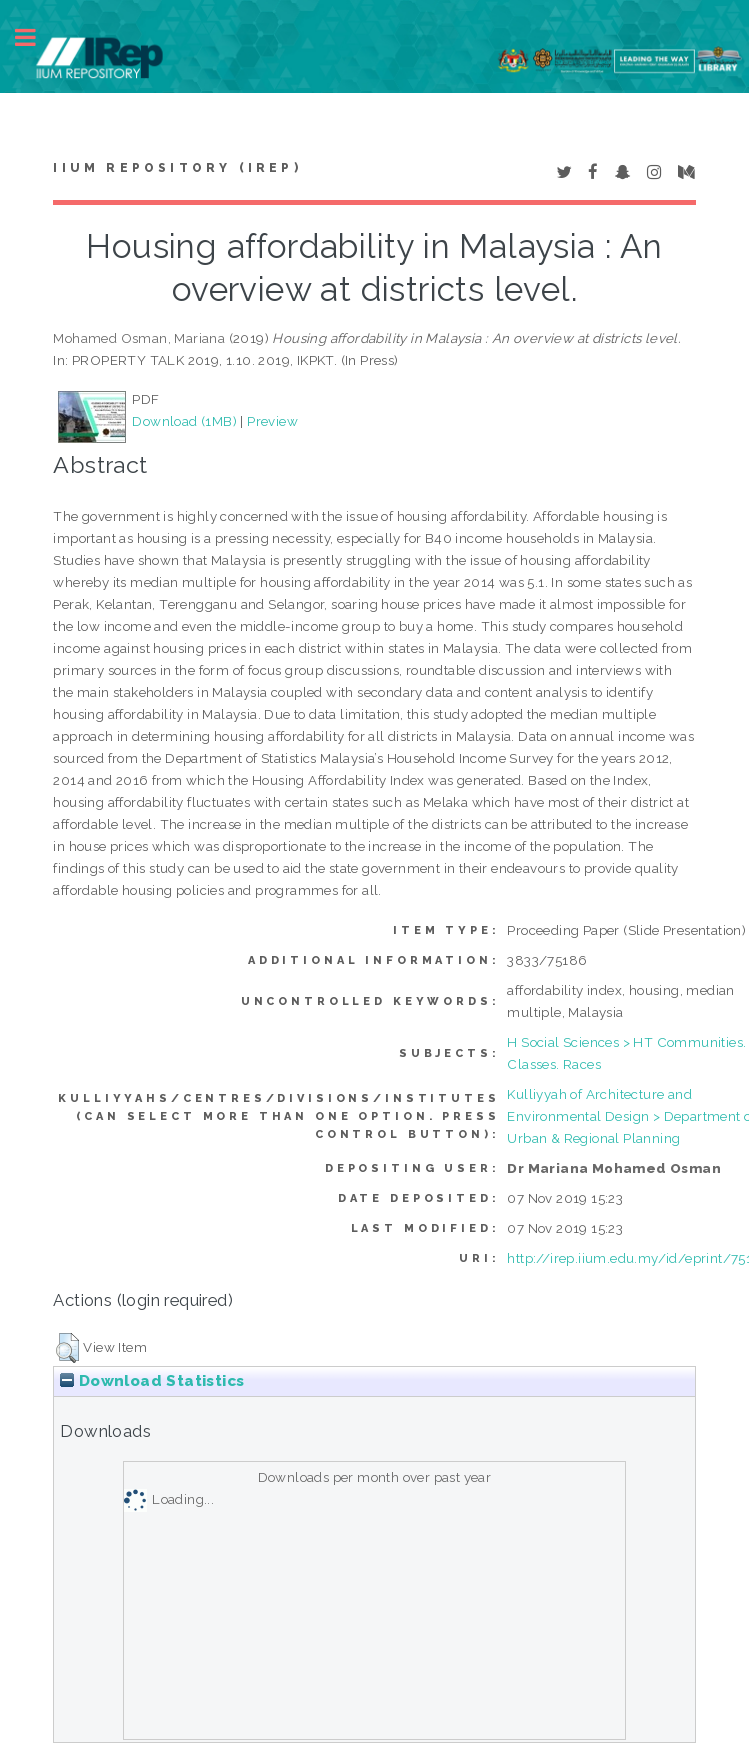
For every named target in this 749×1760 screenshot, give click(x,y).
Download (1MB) (184, 421)
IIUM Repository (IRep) (177, 168)
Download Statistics (152, 1381)
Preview (272, 421)
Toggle (36, 37)
